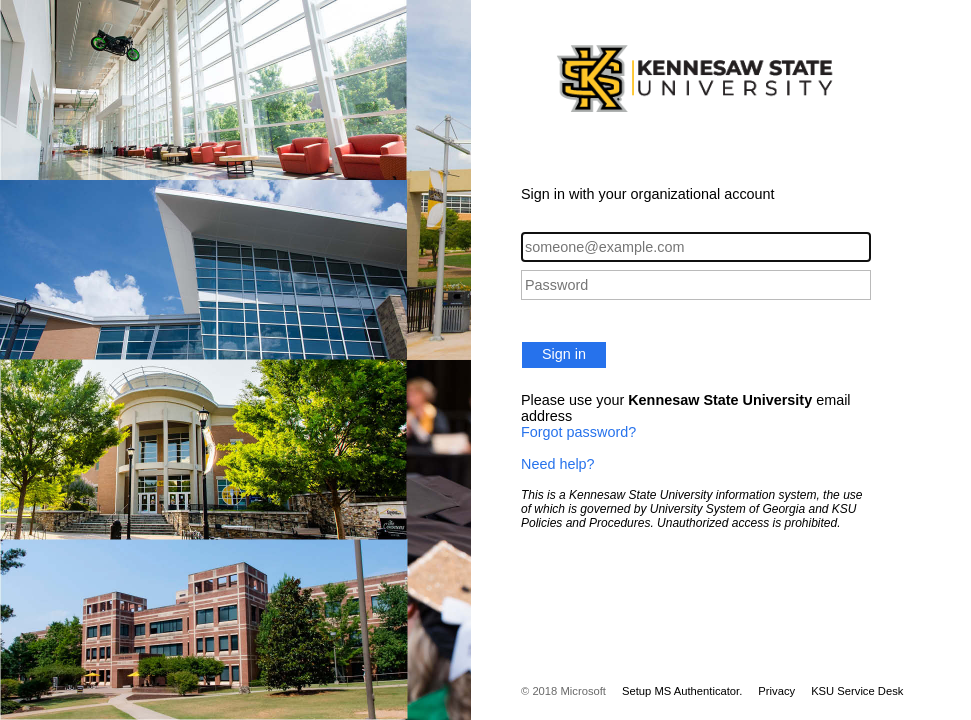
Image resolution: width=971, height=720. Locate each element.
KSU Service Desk (857, 691)
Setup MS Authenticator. (682, 691)
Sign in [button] (564, 354)
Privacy (776, 691)
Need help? (558, 464)
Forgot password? (578, 432)
